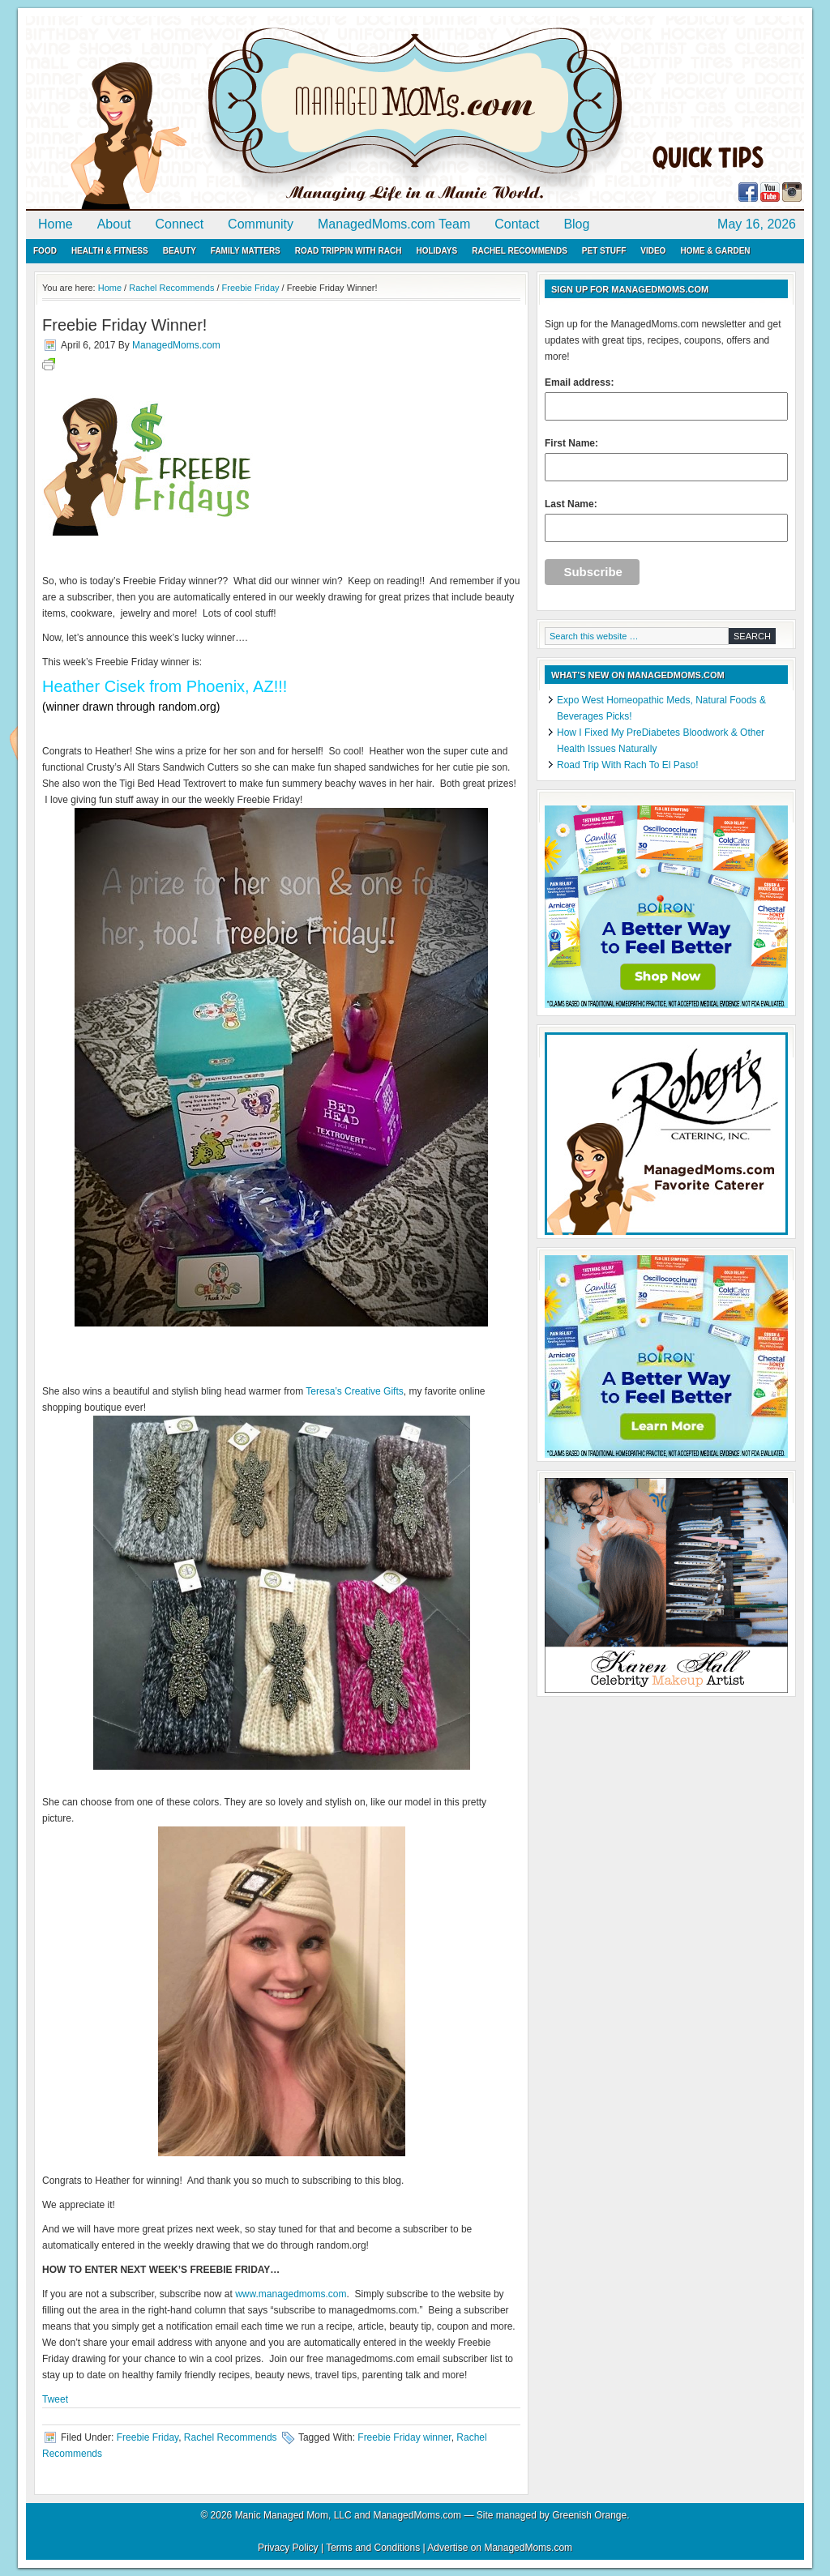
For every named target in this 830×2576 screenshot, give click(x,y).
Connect (180, 224)
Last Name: (666, 520)
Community (260, 224)
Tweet (55, 2399)
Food (45, 250)
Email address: (666, 399)
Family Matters (245, 250)
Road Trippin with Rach (348, 250)
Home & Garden (715, 250)
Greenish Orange (589, 2515)
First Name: (666, 459)
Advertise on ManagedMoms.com (499, 2547)
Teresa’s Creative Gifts (355, 1391)
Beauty (179, 250)
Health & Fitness (109, 250)
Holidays (436, 250)
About (114, 224)
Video (652, 250)
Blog (576, 224)
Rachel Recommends (519, 250)
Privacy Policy (288, 2547)
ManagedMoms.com (212, 113)
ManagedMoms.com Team (394, 224)
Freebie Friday (147, 2437)
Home (55, 224)
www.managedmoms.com (290, 2294)
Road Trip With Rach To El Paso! (628, 765)
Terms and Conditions (373, 2547)
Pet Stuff (604, 250)
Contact (516, 224)
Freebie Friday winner (404, 2437)
